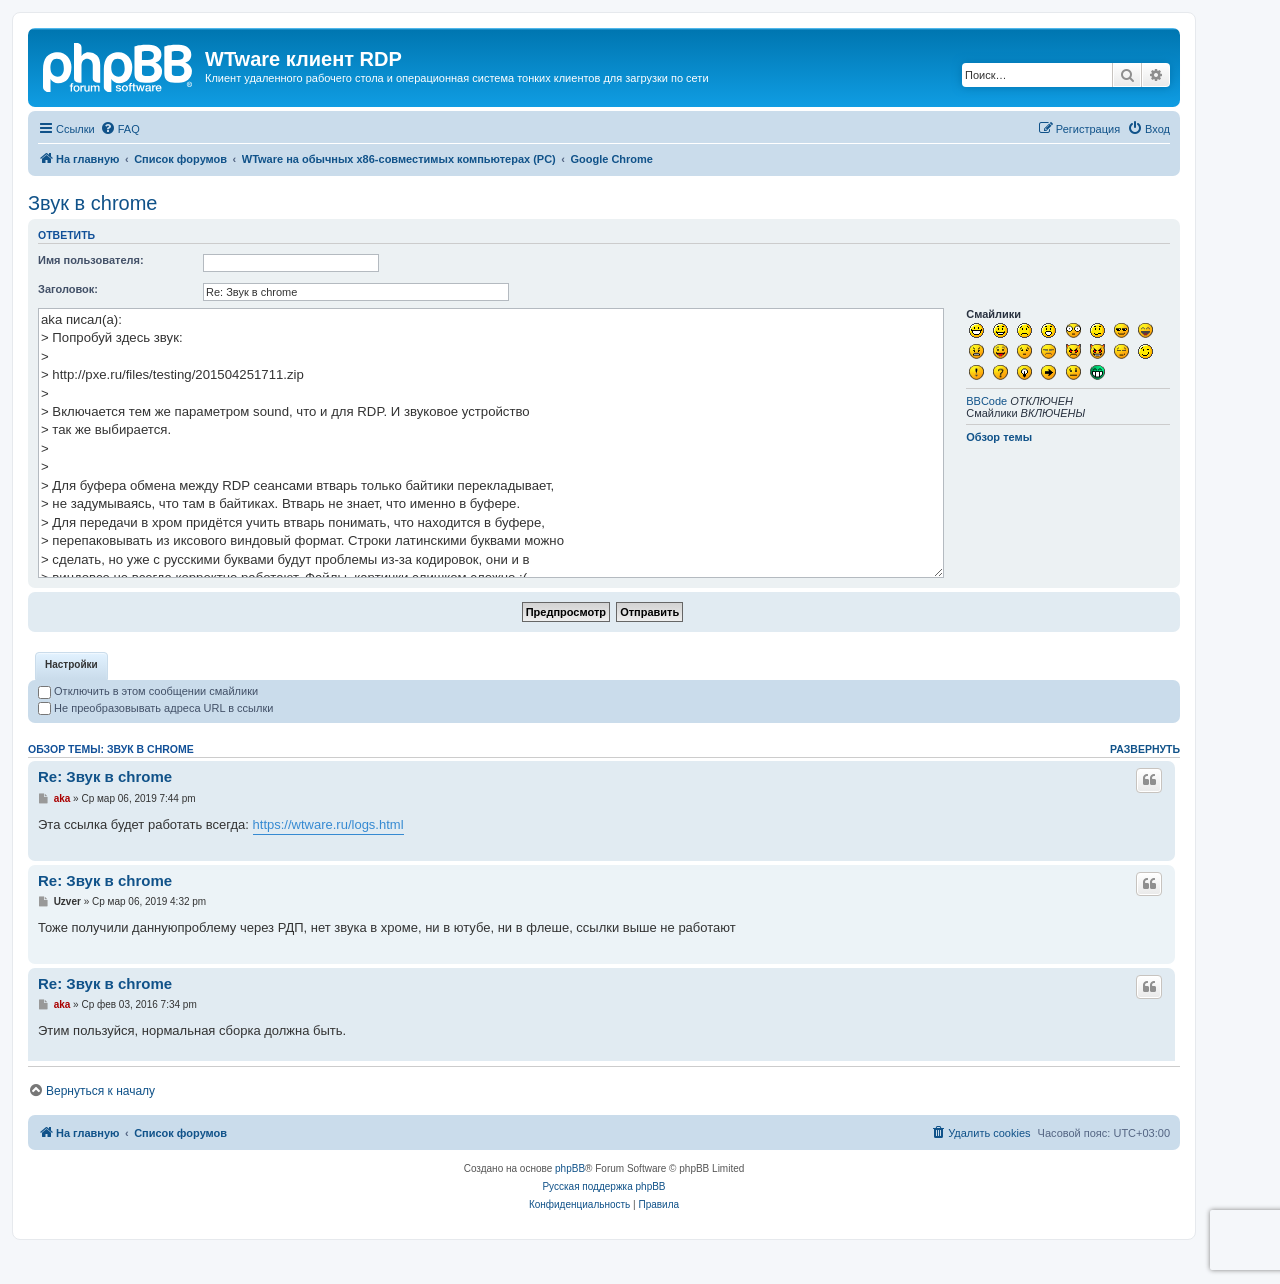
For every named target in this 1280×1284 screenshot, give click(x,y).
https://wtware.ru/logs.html (328, 856)
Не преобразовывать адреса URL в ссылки (155, 740)
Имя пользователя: (91, 260)
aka (62, 830)
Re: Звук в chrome (105, 808)
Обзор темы (999, 437)
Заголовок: (68, 289)
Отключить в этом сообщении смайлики (148, 723)
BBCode (986, 401)
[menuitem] (120, 129)
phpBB (570, 1200)
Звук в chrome (92, 203)
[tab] (71, 698)
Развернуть (1145, 781)
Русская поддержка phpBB (603, 1218)
